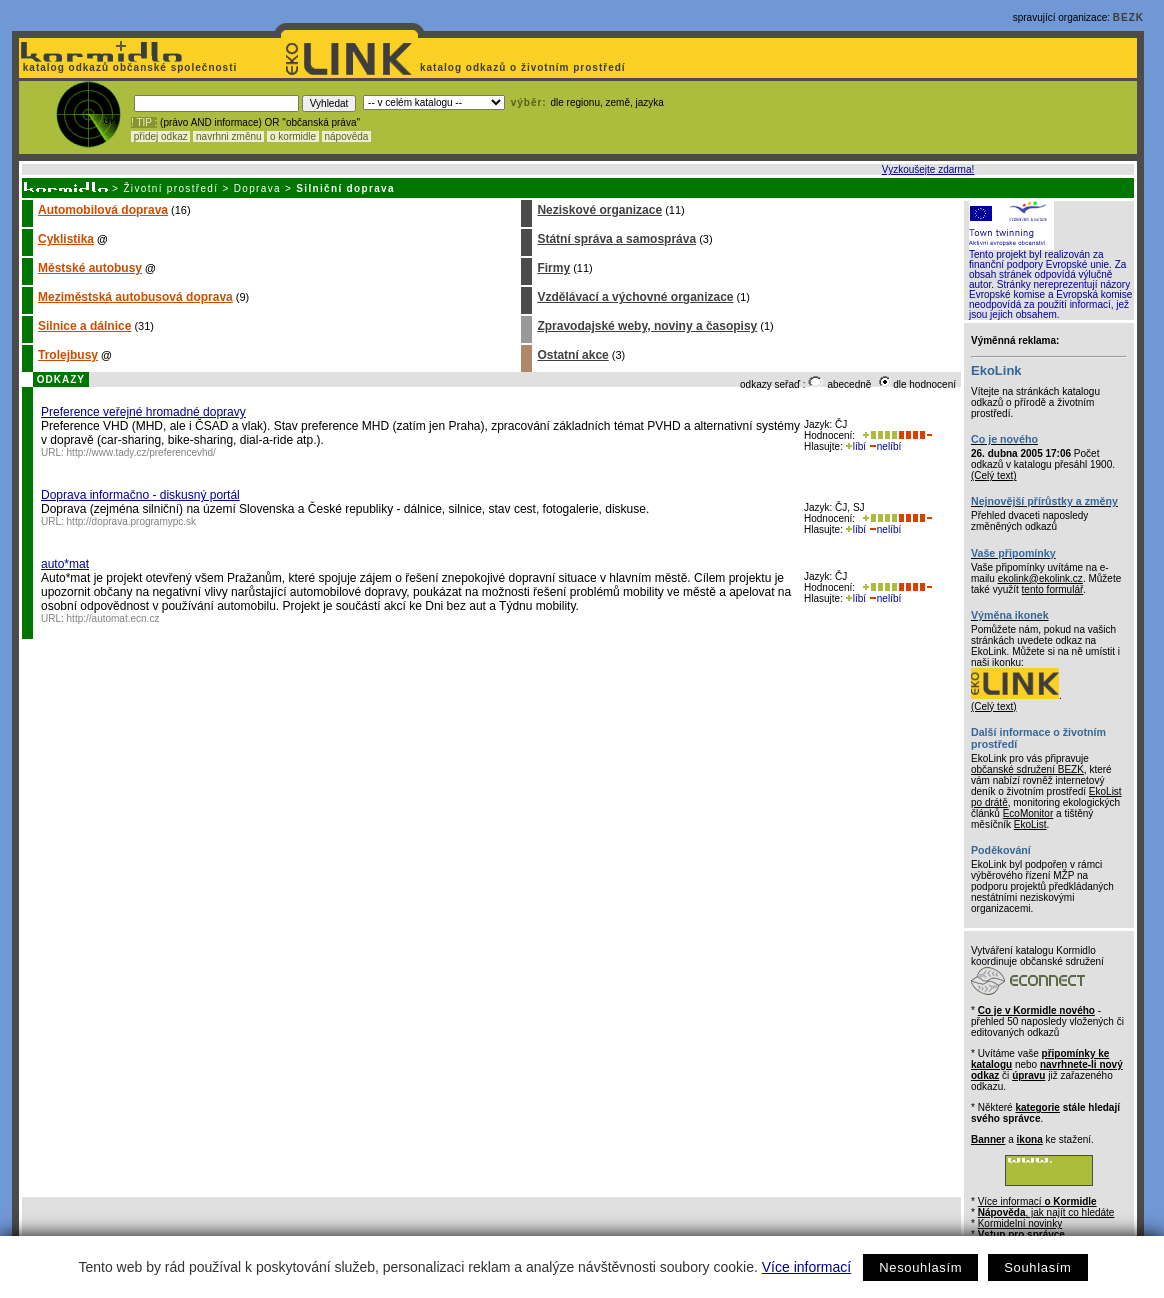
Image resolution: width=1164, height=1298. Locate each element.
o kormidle (293, 136)
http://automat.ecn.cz (113, 618)
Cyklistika (66, 239)
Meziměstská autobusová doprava (135, 297)
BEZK (1128, 17)
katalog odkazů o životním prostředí (524, 67)
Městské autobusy (90, 268)
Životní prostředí (170, 188)
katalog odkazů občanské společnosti (128, 67)
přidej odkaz (160, 136)
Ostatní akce (572, 355)
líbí (856, 446)
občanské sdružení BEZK (1027, 769)
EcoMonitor (1028, 813)
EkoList (1030, 824)
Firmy (553, 268)
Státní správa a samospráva (616, 239)
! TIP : (144, 122)
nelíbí (885, 446)
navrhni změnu (228, 136)
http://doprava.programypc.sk (132, 521)
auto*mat (65, 564)
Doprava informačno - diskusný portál (140, 495)
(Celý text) (994, 475)
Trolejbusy (68, 355)
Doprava (257, 188)
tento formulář (1053, 589)
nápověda (347, 136)
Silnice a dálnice (84, 326)
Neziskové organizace (599, 210)
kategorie (1037, 1107)
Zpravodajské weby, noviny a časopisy (647, 326)
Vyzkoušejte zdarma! (928, 169)
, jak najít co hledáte (1046, 1212)
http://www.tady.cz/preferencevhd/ (141, 452)
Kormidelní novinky (1020, 1223)
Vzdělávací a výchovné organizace (635, 297)
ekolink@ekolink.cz (1040, 578)
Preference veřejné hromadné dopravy (143, 412)
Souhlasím (1037, 1267)
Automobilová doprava (103, 210)
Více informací (806, 1267)
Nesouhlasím (920, 1267)
